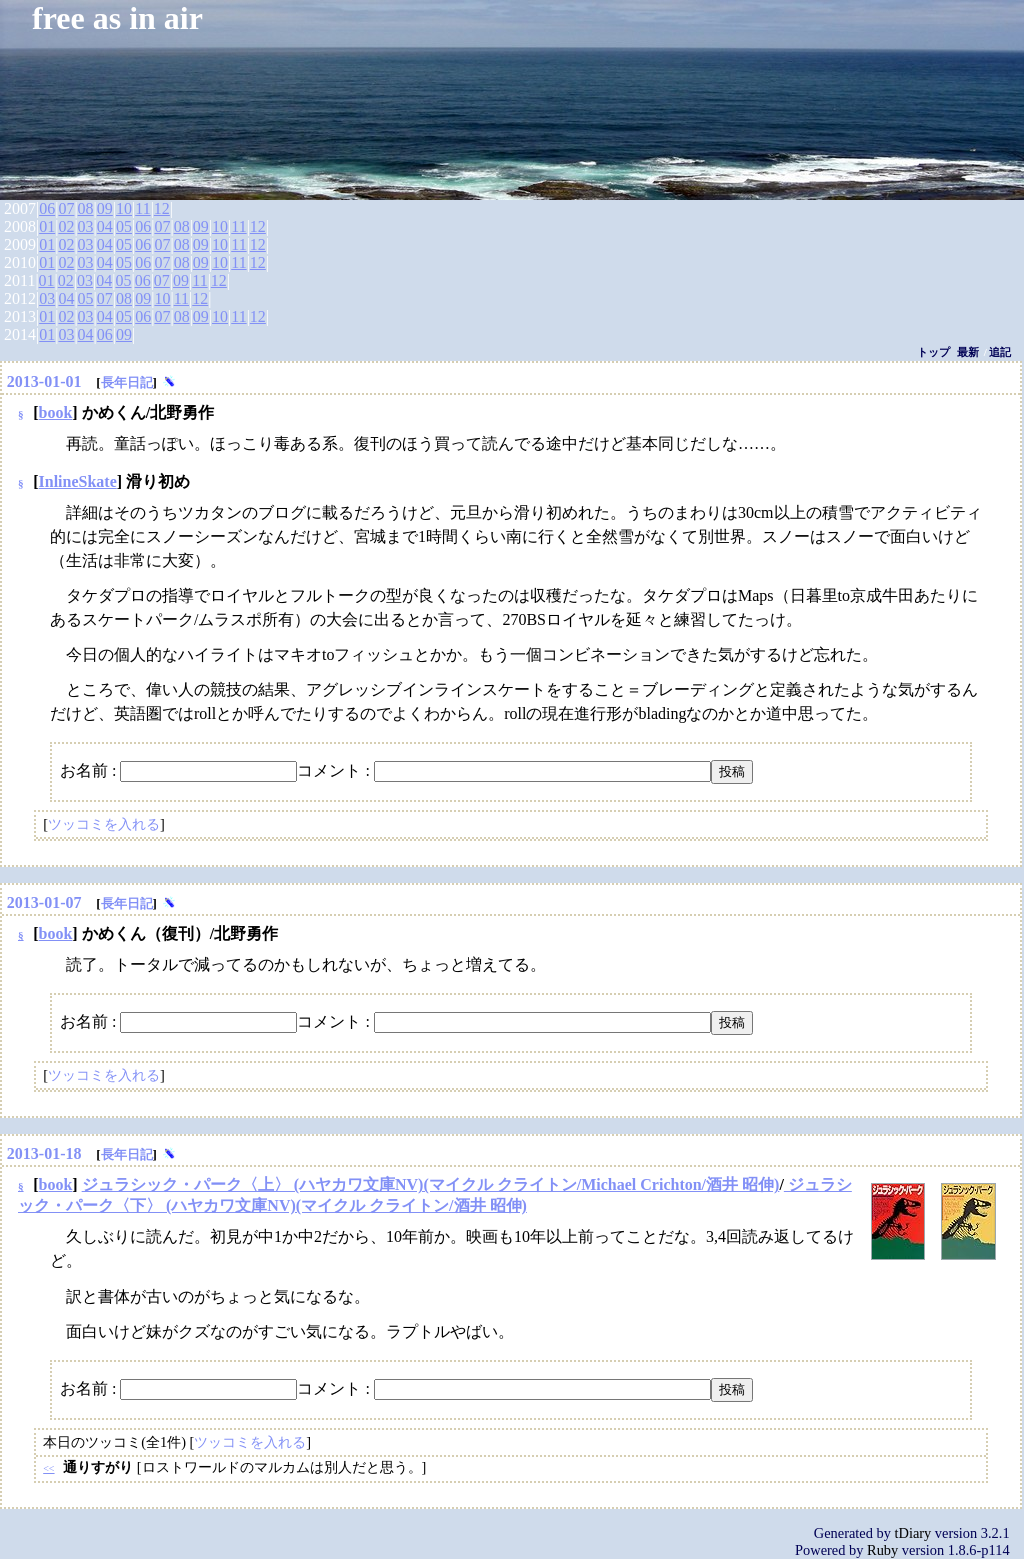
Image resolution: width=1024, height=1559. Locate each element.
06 (47, 208)
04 (105, 226)
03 (86, 226)
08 (86, 208)
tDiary (913, 1533)
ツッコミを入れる (104, 824)
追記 (1000, 352)
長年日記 (127, 382)
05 (124, 226)
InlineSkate (78, 481)
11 (142, 208)
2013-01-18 (44, 1153)
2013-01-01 (44, 381)
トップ (933, 352)
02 (66, 226)
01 (47, 226)
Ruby (882, 1550)
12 (162, 208)
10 (124, 208)
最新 (968, 352)
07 (66, 208)
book (56, 412)
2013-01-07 (44, 902)
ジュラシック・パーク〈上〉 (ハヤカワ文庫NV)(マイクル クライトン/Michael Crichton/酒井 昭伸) (431, 1184)
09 (105, 208)
